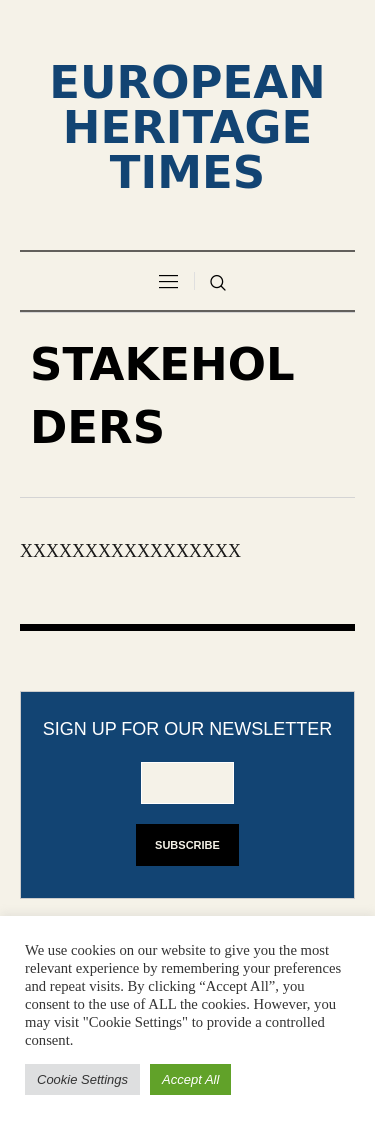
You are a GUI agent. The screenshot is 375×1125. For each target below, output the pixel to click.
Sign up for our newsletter (188, 729)
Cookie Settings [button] (82, 1079)
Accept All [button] (190, 1079)
